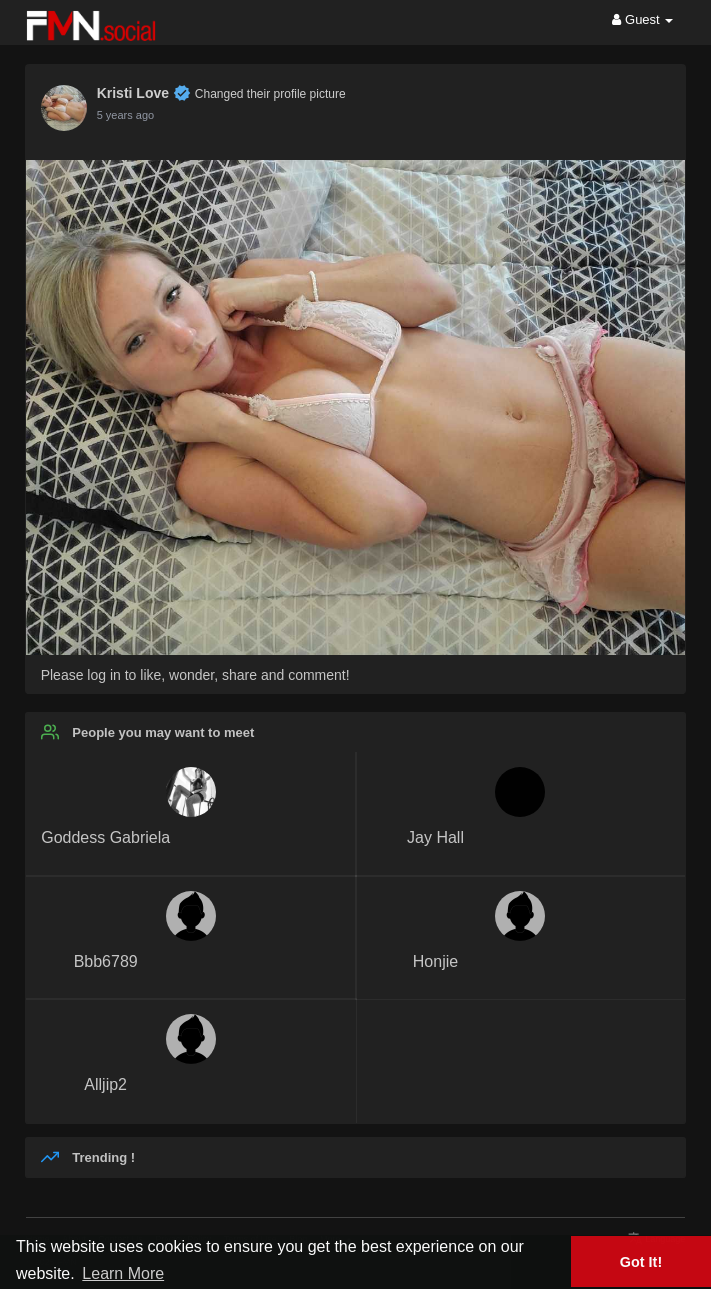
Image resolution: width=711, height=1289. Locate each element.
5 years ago (125, 115)
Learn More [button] (123, 1273)
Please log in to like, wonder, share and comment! (195, 675)
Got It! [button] (641, 1262)
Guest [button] (642, 19)
